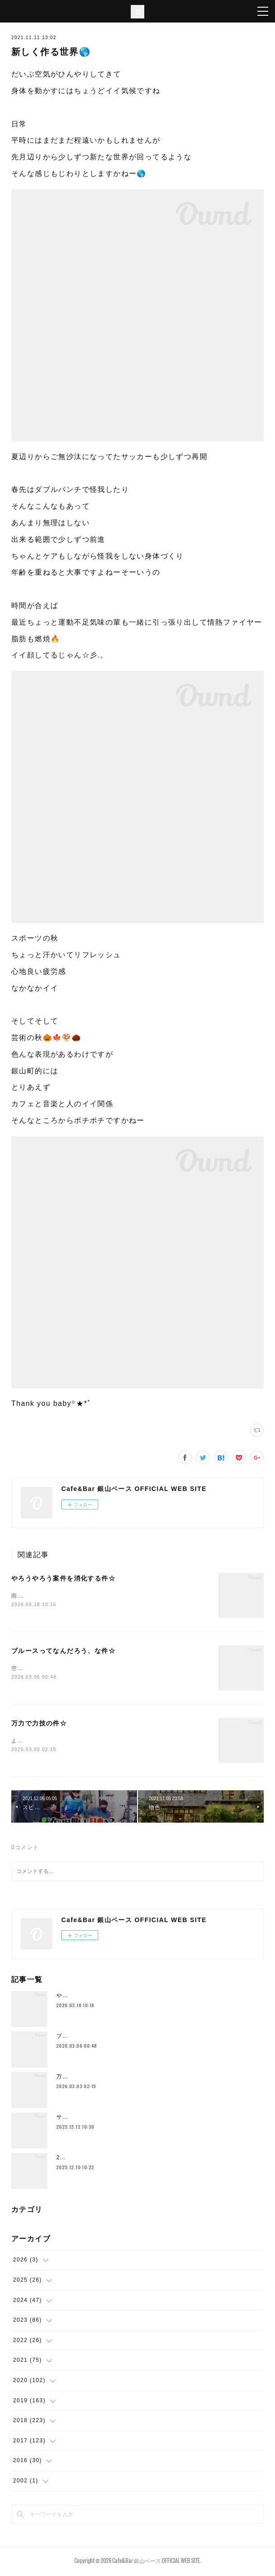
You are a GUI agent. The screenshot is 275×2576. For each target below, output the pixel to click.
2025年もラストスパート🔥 (94, 2159)
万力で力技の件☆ (39, 1724)
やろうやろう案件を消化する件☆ (63, 1578)
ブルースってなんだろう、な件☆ (63, 1651)
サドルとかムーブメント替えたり (101, 2119)
